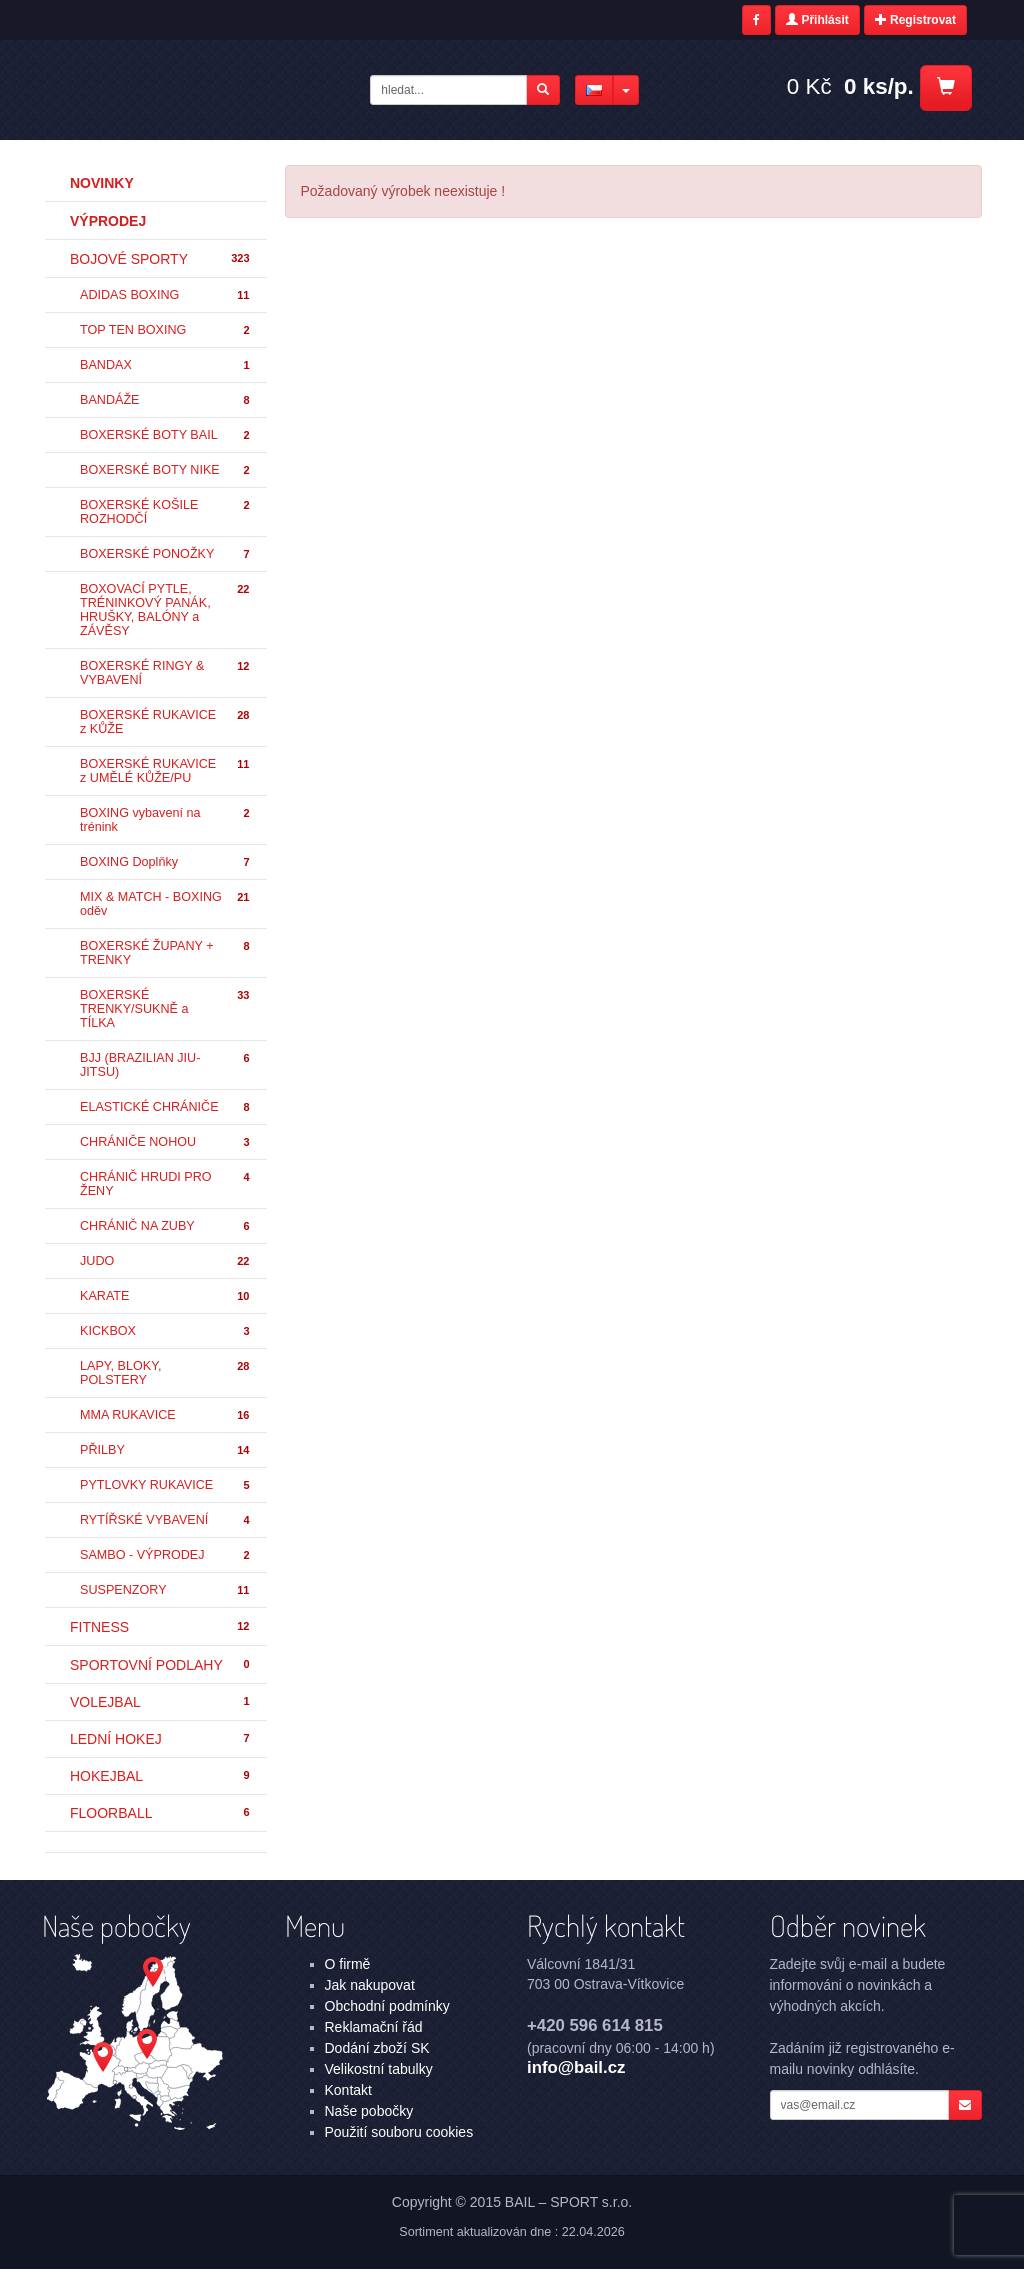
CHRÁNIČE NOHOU (166, 1142)
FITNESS (161, 1627)
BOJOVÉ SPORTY (161, 259)
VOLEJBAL (161, 1702)
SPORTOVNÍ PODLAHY (161, 1665)
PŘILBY (166, 1450)
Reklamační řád (374, 2027)
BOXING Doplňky (166, 862)
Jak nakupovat (370, 1985)
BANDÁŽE (166, 400)
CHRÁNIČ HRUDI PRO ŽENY (166, 1184)
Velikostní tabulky (379, 2069)
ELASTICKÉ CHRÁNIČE (166, 1107)
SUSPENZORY (166, 1590)
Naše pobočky (369, 2111)
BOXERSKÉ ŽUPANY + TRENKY (166, 953)
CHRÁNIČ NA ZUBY (166, 1226)
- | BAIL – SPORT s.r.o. (203, 87)
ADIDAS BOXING (166, 295)
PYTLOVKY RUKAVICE (166, 1485)
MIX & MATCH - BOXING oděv (166, 904)
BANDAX (166, 365)
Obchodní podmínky (387, 2006)
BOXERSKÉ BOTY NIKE (166, 470)
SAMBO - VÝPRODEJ (166, 1555)
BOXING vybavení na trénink (166, 820)
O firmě (348, 1964)
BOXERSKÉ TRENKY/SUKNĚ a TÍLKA (166, 1009)
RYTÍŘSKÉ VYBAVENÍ (166, 1520)
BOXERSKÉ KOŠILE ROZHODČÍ (166, 512)
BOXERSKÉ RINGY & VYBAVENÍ (166, 673)
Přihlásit (817, 20)
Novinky (102, 183)
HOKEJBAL (161, 1776)
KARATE (166, 1296)
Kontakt (348, 2090)
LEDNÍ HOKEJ (161, 1739)
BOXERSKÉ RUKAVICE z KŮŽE (166, 722)
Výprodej (108, 221)
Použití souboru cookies (399, 2132)
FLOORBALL (161, 1813)
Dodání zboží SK (377, 2048)
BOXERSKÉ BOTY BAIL (166, 435)
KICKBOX (166, 1331)
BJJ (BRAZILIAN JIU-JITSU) (166, 1065)
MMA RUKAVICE (166, 1415)
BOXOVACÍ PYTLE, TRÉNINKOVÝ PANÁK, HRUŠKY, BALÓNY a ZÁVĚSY (166, 610)
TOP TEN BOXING (166, 330)
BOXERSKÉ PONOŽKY (166, 554)
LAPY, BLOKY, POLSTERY (166, 1373)
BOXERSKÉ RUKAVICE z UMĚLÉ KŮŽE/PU (166, 771)
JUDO (166, 1261)
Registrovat (915, 20)
